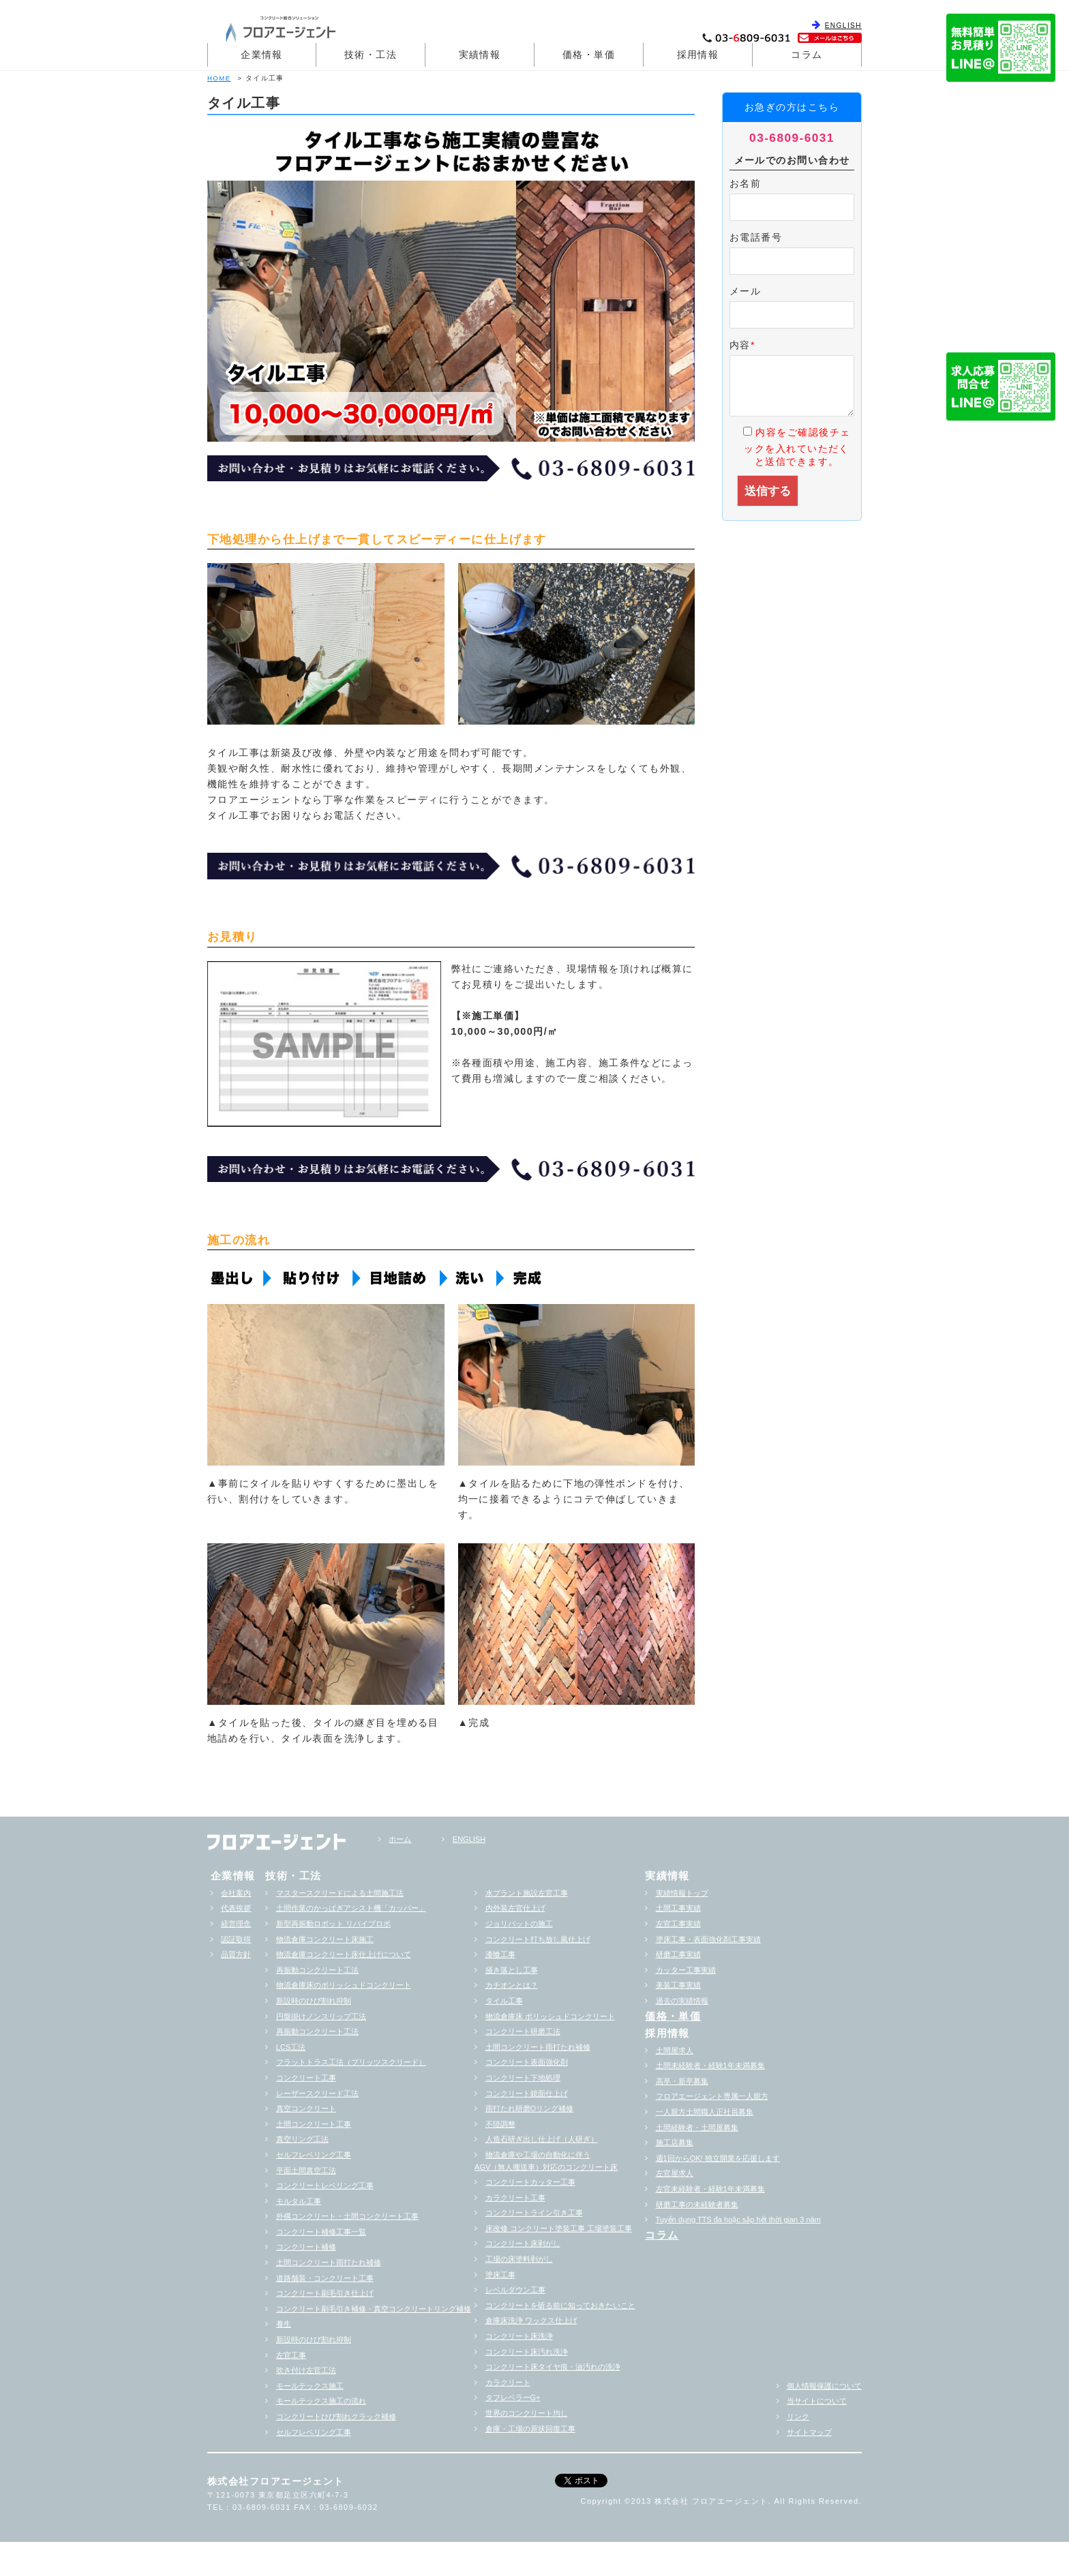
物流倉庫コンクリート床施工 (325, 1939)
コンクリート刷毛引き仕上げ (325, 2293)
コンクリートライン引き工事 (534, 2213)
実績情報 (480, 54)
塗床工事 (500, 2275)
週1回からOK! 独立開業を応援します (718, 2158)
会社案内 (236, 1893)
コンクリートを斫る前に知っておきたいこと (560, 2305)
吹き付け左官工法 (306, 2370)
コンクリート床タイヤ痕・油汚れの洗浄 (552, 2367)
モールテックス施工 (310, 2386)
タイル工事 (504, 2001)
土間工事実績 (678, 1908)
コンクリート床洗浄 (519, 2336)
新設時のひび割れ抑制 (313, 2001)
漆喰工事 (500, 1954)
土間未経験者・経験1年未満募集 (710, 2065)
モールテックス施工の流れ (321, 2401)
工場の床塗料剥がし (519, 2259)
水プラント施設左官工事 (526, 1893)
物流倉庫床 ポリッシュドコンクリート (550, 2016)
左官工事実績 (678, 1924)
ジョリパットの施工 (519, 1924)
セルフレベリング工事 (313, 2155)
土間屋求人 (674, 2050)
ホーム (400, 1839)
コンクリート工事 (306, 2078)
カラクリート (507, 2382)
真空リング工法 (302, 2139)
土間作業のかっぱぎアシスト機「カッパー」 (351, 1908)
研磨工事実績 (678, 1954)
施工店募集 (674, 2142)
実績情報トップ (682, 1893)
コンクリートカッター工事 (530, 2182)
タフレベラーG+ (513, 2397)
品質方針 (236, 1954)
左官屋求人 (674, 2173)
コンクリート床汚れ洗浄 (526, 2352)
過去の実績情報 (682, 2001)
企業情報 (262, 54)
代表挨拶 (236, 1908)
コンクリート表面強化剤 (526, 2062)
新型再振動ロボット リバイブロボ (333, 1924)
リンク (798, 2416)
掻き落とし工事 (511, 1970)
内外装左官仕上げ (515, 1908)
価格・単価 (588, 54)
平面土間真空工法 (306, 2170)
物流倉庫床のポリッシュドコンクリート (343, 1985)
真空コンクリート (306, 2108)
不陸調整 (500, 2124)
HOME (219, 78)
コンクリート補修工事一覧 (321, 2232)
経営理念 (236, 1924)
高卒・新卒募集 (682, 2081)
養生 (283, 2324)
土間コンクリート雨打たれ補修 (328, 2262)
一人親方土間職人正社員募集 (704, 2112)
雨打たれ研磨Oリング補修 (529, 2108)
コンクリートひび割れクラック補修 (336, 2416)
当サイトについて (817, 2401)
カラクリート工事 (515, 2198)
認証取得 (236, 1939)
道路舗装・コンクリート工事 (325, 2278)
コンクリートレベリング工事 (325, 2185)
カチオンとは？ (511, 1985)
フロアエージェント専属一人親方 (712, 2096)
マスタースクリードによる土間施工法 (340, 1893)
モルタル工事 (298, 2201)
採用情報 (698, 54)
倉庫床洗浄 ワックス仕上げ (531, 2320)
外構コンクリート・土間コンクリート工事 (347, 2216)
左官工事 (291, 2355)
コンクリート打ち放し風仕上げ (537, 1939)
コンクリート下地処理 (522, 2078)
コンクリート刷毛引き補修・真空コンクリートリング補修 (373, 2309)
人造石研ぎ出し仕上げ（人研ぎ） (541, 2139)
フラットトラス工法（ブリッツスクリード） (351, 2062)
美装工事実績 (678, 1985)
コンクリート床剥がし (522, 2243)
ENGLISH (843, 25)
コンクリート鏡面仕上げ (526, 2093)
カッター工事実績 (686, 1970)
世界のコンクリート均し (526, 2413)
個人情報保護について (824, 2386)
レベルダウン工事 (515, 2290)
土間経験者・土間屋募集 (697, 2127)
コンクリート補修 (306, 2247)
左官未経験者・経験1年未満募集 (710, 2189)
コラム (806, 54)
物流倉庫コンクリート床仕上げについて (343, 1954)
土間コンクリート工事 (313, 2124)
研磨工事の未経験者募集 (697, 2204)
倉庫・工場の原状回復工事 (530, 2429)
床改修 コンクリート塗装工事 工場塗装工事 (558, 2228)
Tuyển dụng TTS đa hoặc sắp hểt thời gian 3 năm (738, 2219)
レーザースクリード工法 (317, 2093)
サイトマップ (809, 2432)
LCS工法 (290, 2047)
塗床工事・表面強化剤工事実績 (708, 1939)
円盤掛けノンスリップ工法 (321, 2016)
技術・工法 (370, 54)
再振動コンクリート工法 (317, 1970)
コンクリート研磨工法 (522, 2031)
